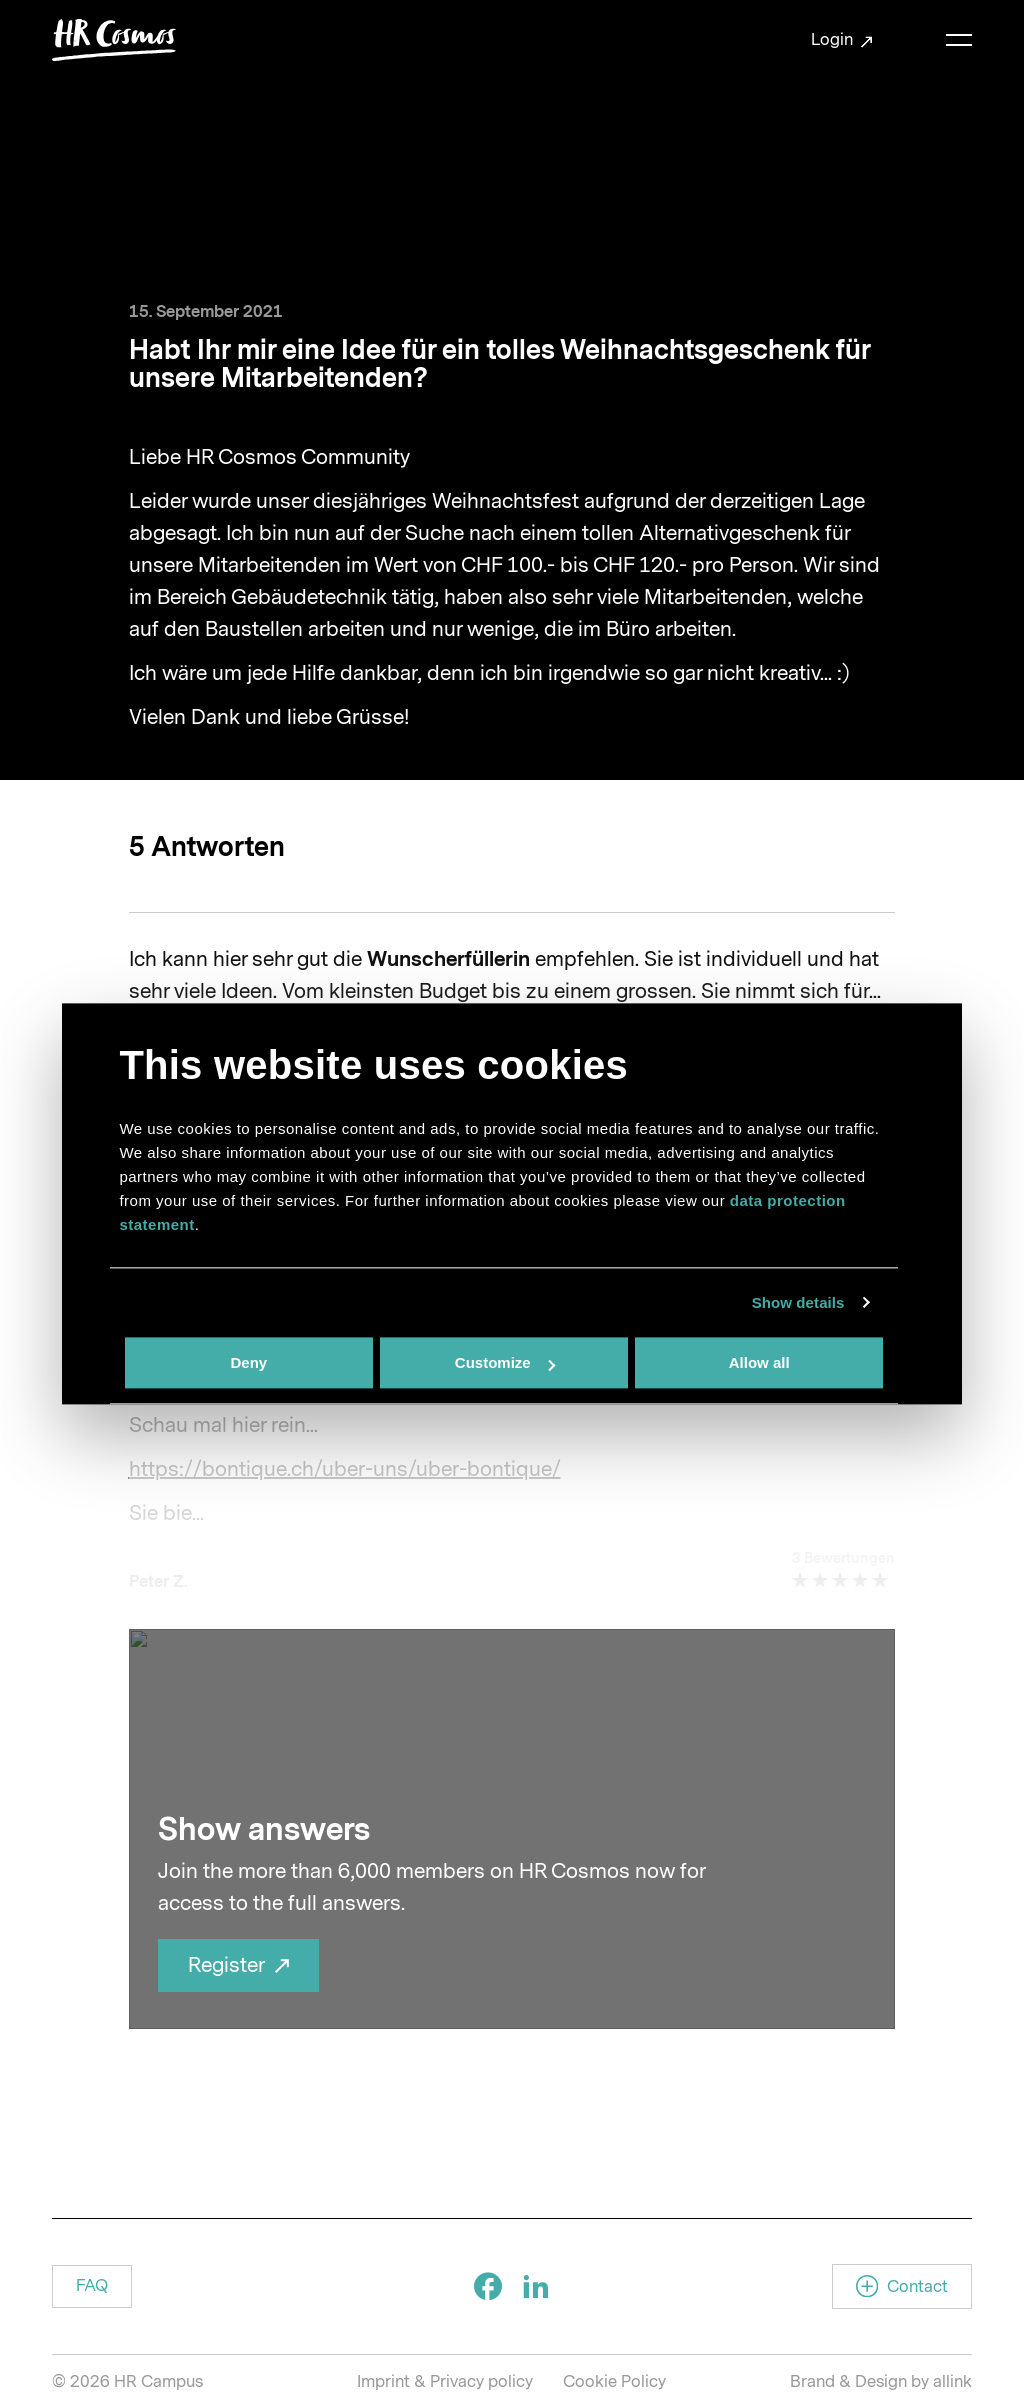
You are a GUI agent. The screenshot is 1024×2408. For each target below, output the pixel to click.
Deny (248, 1362)
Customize (505, 1362)
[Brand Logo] (114, 40)
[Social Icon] (488, 2286)
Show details (798, 1302)
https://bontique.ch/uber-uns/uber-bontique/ (345, 1469)
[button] (92, 2286)
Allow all (759, 1362)
